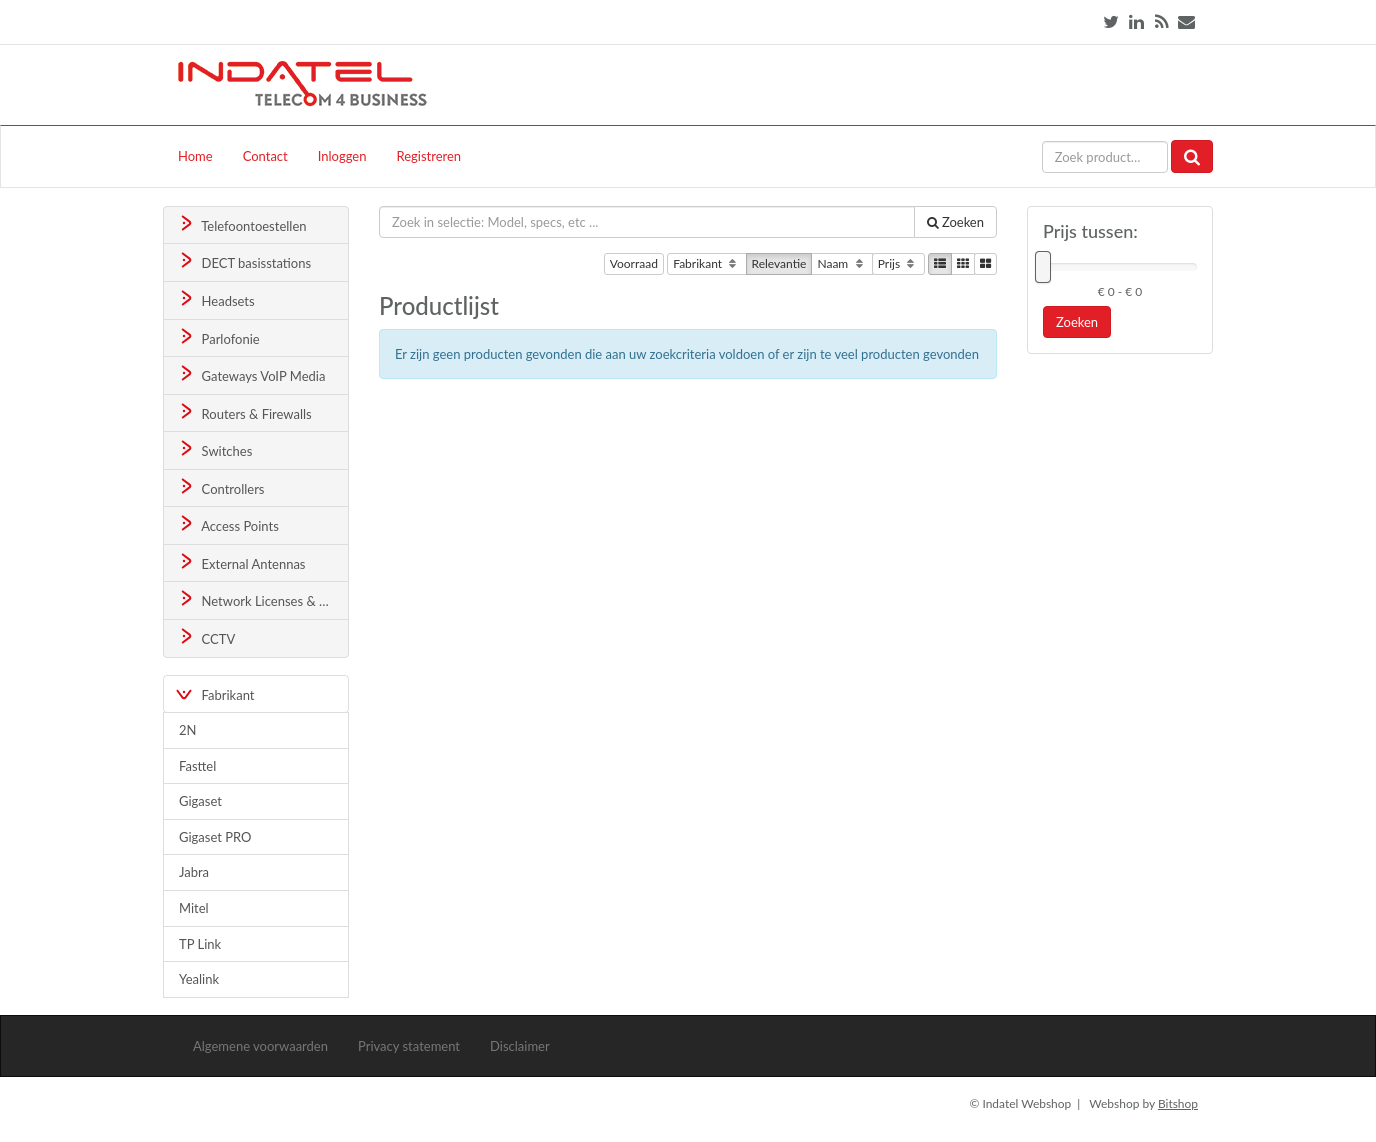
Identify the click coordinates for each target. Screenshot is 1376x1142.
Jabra (194, 872)
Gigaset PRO (215, 837)
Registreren (428, 156)
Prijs (898, 264)
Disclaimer (520, 1046)
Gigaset (200, 801)
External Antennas (241, 562)
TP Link (200, 944)
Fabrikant (706, 264)
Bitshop (1178, 1103)
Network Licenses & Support (262, 599)
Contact (265, 156)
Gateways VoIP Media (251, 374)
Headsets (215, 299)
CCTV (206, 637)
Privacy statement (409, 1046)
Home (195, 156)
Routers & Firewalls (244, 412)
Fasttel (197, 766)
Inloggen (342, 156)
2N (187, 730)
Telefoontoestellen (241, 224)
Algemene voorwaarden (260, 1046)
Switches (214, 449)
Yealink (199, 979)
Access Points (227, 524)
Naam (841, 264)
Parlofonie (218, 337)
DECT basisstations (243, 261)
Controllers (220, 487)
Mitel (194, 908)
